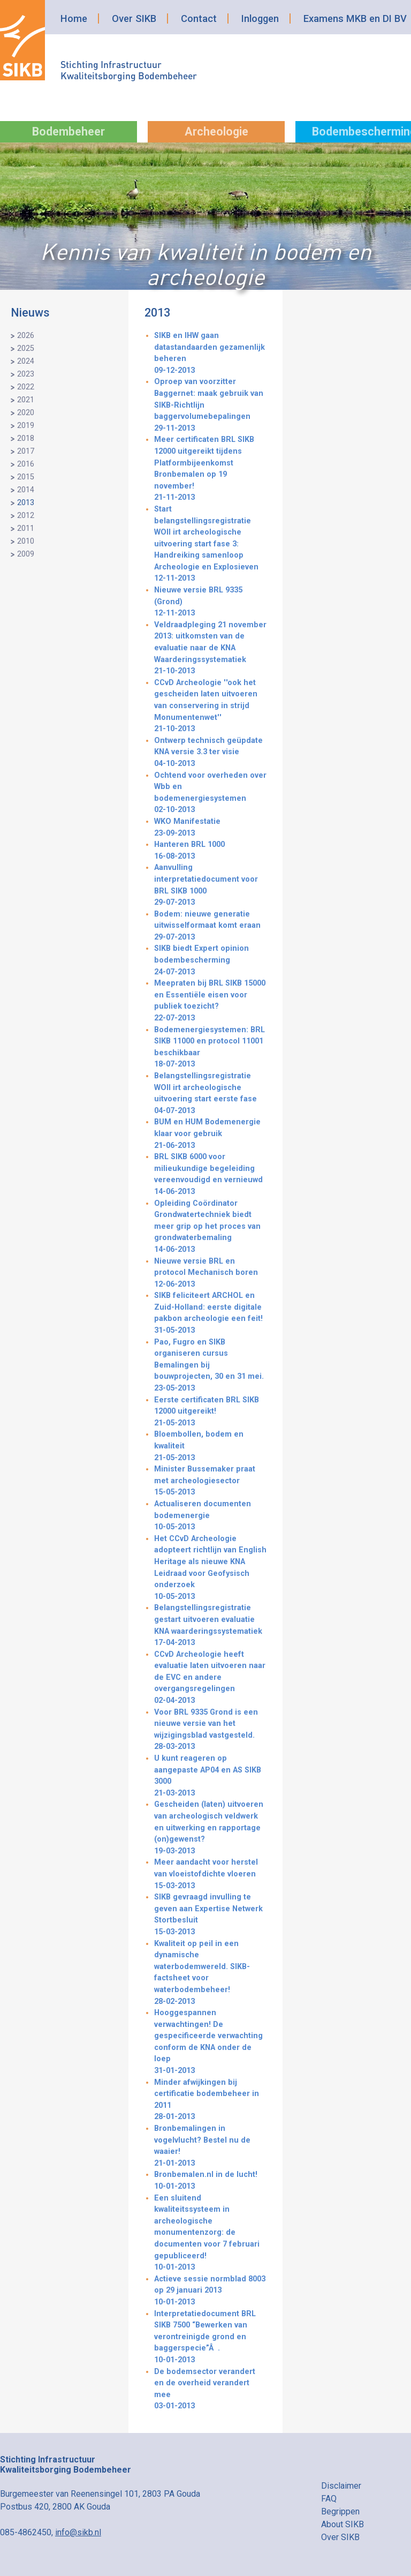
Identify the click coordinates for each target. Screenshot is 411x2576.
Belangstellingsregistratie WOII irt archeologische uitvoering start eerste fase (210, 1093)
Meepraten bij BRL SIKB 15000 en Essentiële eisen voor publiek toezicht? (210, 1001)
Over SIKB (134, 18)
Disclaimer (341, 2486)
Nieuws (30, 312)
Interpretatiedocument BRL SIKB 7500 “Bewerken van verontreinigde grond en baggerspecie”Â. (210, 2337)
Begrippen (340, 2511)
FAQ (329, 2499)
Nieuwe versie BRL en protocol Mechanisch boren (210, 1273)
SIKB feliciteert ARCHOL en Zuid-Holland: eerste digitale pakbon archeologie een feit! (210, 1313)
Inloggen (260, 18)
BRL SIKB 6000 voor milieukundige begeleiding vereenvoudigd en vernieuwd (210, 1174)
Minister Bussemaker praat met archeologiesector (210, 1481)
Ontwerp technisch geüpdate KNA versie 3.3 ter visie (210, 753)
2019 (25, 425)
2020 (25, 412)
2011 (25, 528)
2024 (25, 361)
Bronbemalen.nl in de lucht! (210, 2181)
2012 (25, 515)
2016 (25, 464)
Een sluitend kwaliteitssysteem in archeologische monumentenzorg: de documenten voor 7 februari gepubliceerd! (210, 2233)
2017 (25, 451)
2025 (25, 348)
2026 (25, 335)
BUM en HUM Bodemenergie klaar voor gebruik (210, 1134)
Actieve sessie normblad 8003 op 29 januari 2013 (210, 2291)
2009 (25, 554)
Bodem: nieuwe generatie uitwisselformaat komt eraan (210, 926)
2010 (25, 541)
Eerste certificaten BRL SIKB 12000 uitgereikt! (210, 1412)
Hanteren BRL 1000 (210, 851)
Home (73, 18)
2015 (25, 477)
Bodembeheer (68, 131)
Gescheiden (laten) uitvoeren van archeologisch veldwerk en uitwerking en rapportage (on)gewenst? (210, 1828)
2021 (25, 399)
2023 (25, 374)
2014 (25, 489)
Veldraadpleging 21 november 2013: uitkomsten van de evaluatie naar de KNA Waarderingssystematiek (210, 648)
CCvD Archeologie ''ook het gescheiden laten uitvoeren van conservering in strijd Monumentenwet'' (210, 706)
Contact (199, 18)
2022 (25, 387)
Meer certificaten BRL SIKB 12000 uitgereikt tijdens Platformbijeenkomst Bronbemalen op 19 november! (210, 469)
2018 (25, 438)
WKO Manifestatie (210, 828)
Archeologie (216, 131)
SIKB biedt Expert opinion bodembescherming (210, 961)
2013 (25, 502)
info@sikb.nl (78, 2532)
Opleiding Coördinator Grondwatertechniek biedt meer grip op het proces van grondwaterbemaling (210, 1227)
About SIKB (342, 2524)
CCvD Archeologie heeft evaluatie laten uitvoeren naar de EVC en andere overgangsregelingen (210, 1678)
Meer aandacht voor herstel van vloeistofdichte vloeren (210, 1874)
